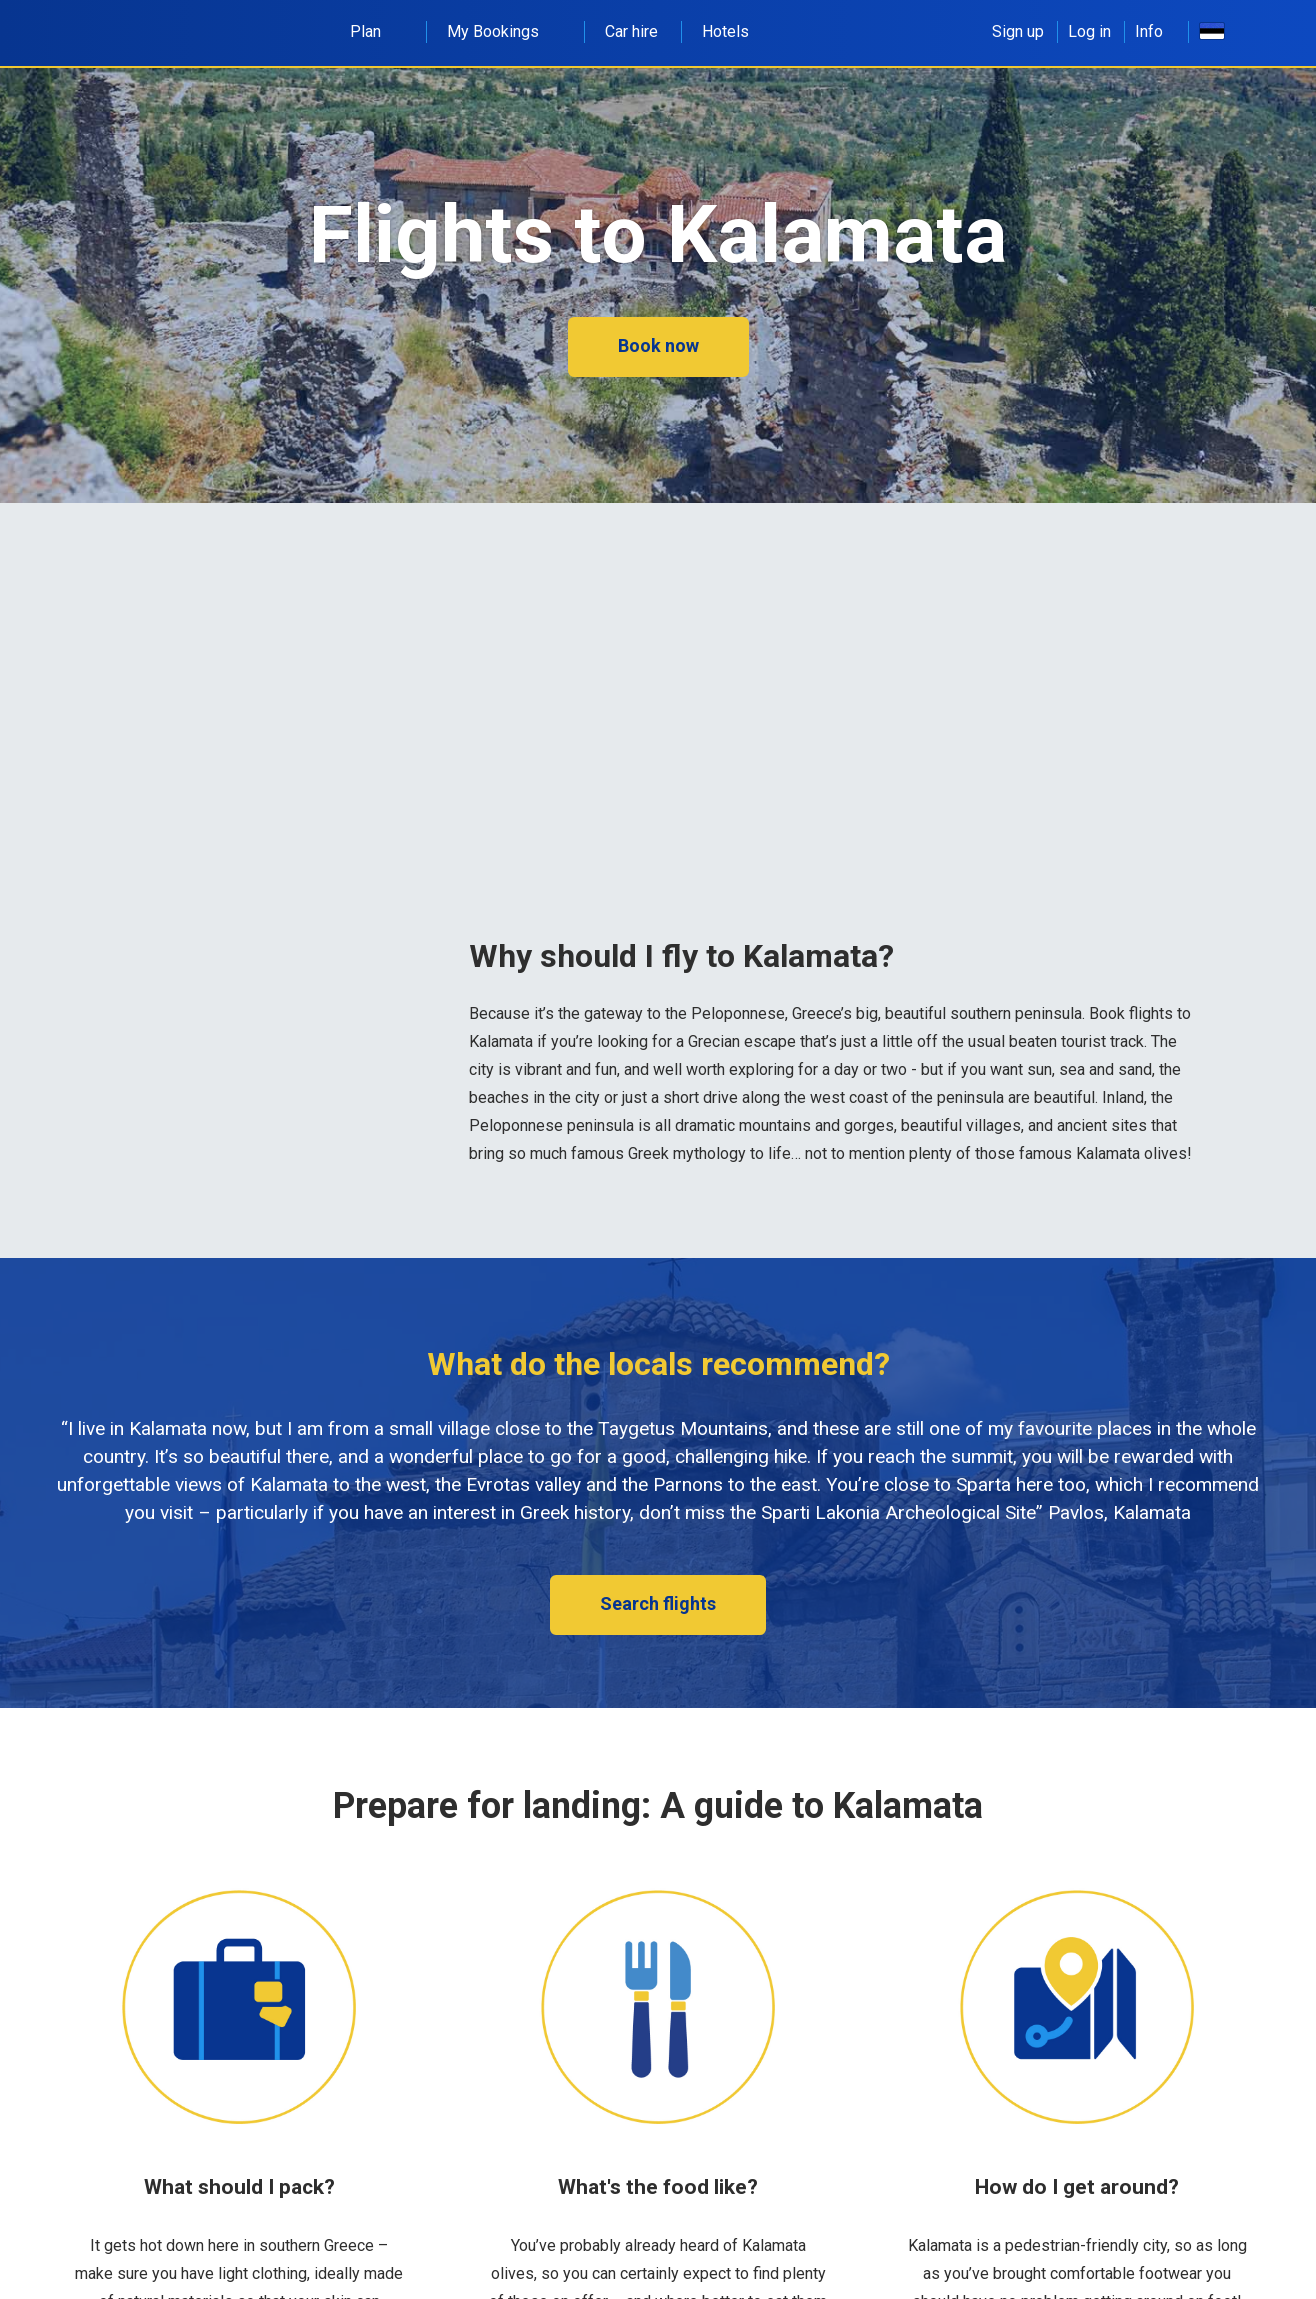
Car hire (631, 31)
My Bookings (504, 31)
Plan (376, 31)
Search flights (658, 1603)
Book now (658, 345)
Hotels (725, 31)
